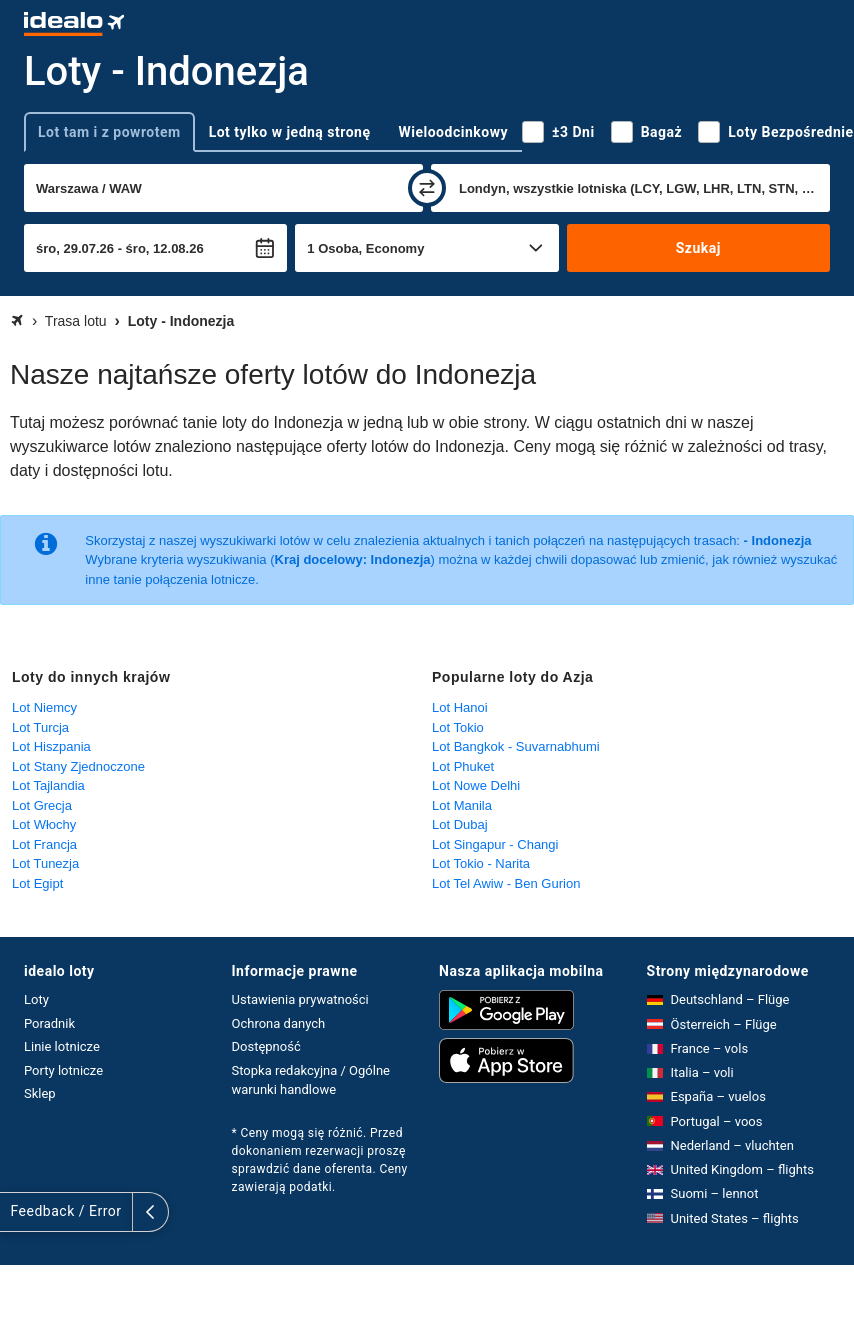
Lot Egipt (37, 883)
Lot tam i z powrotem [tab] (109, 132)
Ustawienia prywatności (300, 999)
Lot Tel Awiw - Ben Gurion (506, 883)
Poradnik (49, 1023)
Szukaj (698, 248)
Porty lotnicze (63, 1070)
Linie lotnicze (62, 1046)
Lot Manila (462, 805)
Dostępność (266, 1046)
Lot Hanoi (460, 707)
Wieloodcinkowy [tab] (453, 132)
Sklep (40, 1093)
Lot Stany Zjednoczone (78, 766)
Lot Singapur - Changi (495, 844)
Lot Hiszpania (51, 746)
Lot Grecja (42, 805)
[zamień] (427, 188)
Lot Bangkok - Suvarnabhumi (516, 746)
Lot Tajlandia (48, 785)
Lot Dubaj (460, 824)
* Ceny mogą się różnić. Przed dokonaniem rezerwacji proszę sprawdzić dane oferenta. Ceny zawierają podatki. (320, 1160)
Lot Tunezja (45, 863)
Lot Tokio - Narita (481, 863)
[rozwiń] (18, 1212)
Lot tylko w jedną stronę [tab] (290, 132)
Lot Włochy (44, 824)
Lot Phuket (463, 766)
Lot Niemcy (44, 707)
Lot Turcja (40, 727)
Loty (36, 999)
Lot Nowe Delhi (476, 785)
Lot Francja (44, 844)
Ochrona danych (279, 1023)
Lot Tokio (458, 727)
